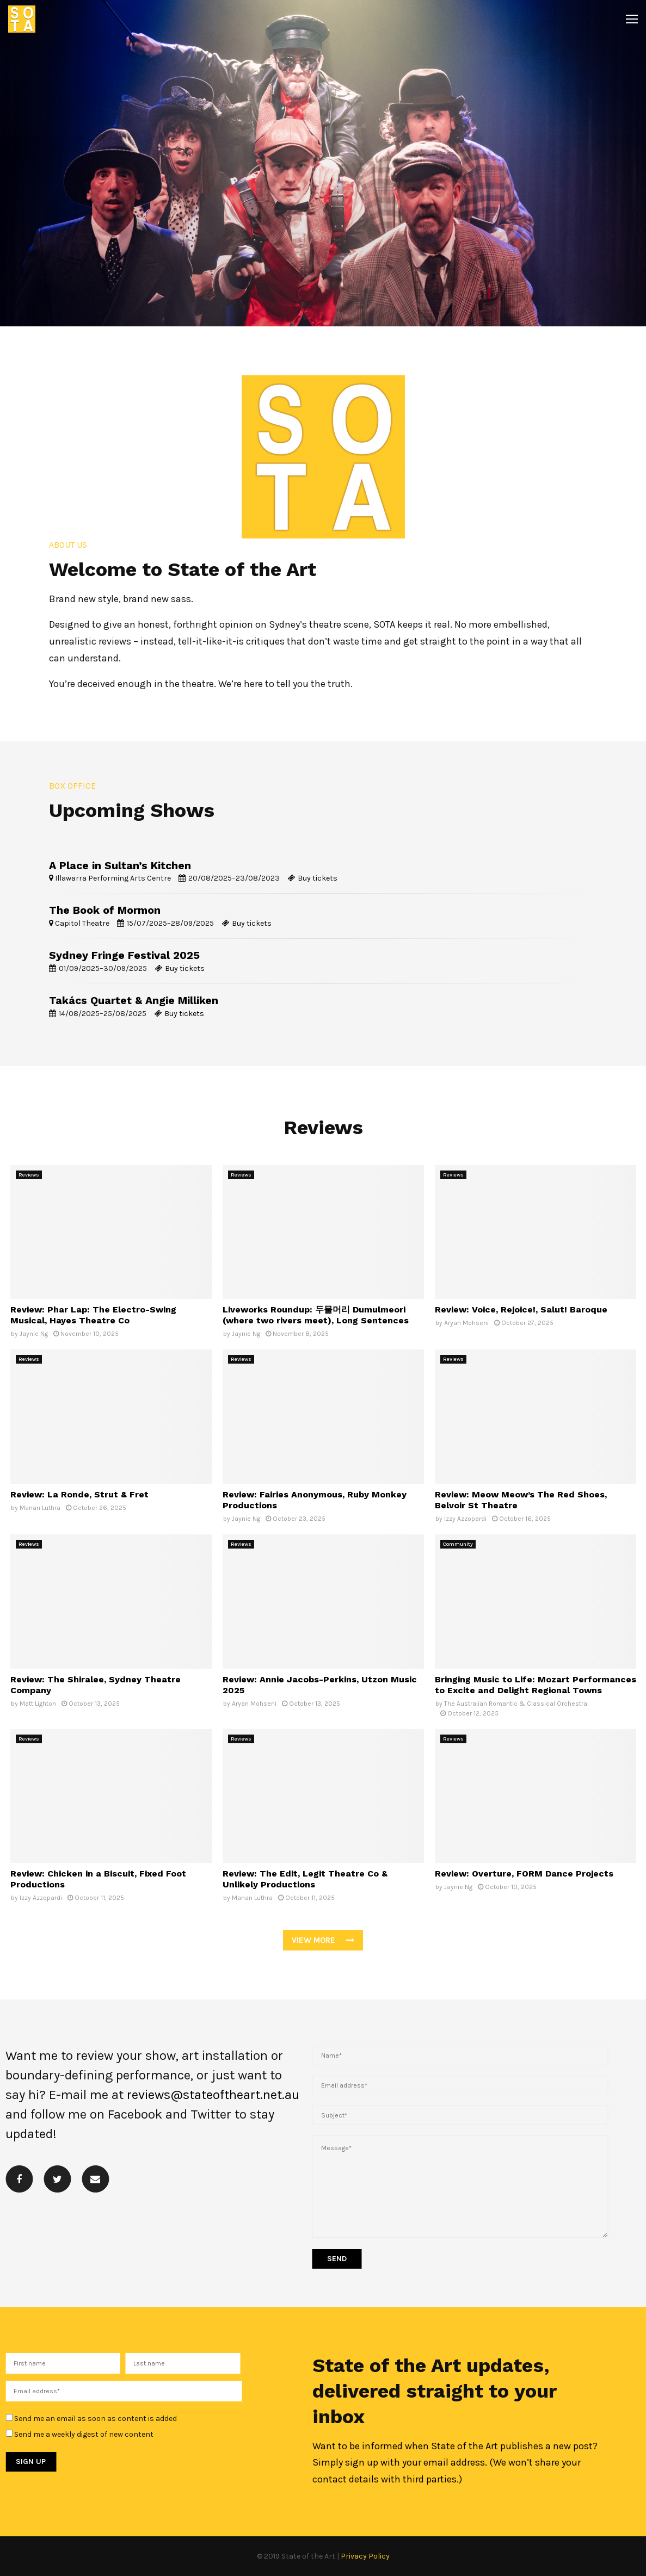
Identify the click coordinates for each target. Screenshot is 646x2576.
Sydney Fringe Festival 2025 (124, 955)
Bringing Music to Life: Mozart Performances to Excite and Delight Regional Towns (535, 1684)
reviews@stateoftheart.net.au (213, 2094)
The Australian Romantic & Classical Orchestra (515, 1703)
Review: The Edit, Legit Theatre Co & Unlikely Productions (305, 1879)
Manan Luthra (40, 1508)
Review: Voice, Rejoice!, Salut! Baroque (521, 1309)
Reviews (29, 1175)
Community (458, 1544)
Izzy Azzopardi (465, 1518)
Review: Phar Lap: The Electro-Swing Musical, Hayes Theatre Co (93, 1315)
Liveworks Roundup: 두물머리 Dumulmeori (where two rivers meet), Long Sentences (316, 1315)
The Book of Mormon (105, 910)
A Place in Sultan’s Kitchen (120, 865)
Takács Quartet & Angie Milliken (133, 1000)
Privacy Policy (365, 2556)
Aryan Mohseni (466, 1323)
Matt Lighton (38, 1703)
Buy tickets (317, 878)
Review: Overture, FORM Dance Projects (524, 1873)
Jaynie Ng (34, 1333)
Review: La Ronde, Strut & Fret (79, 1494)
